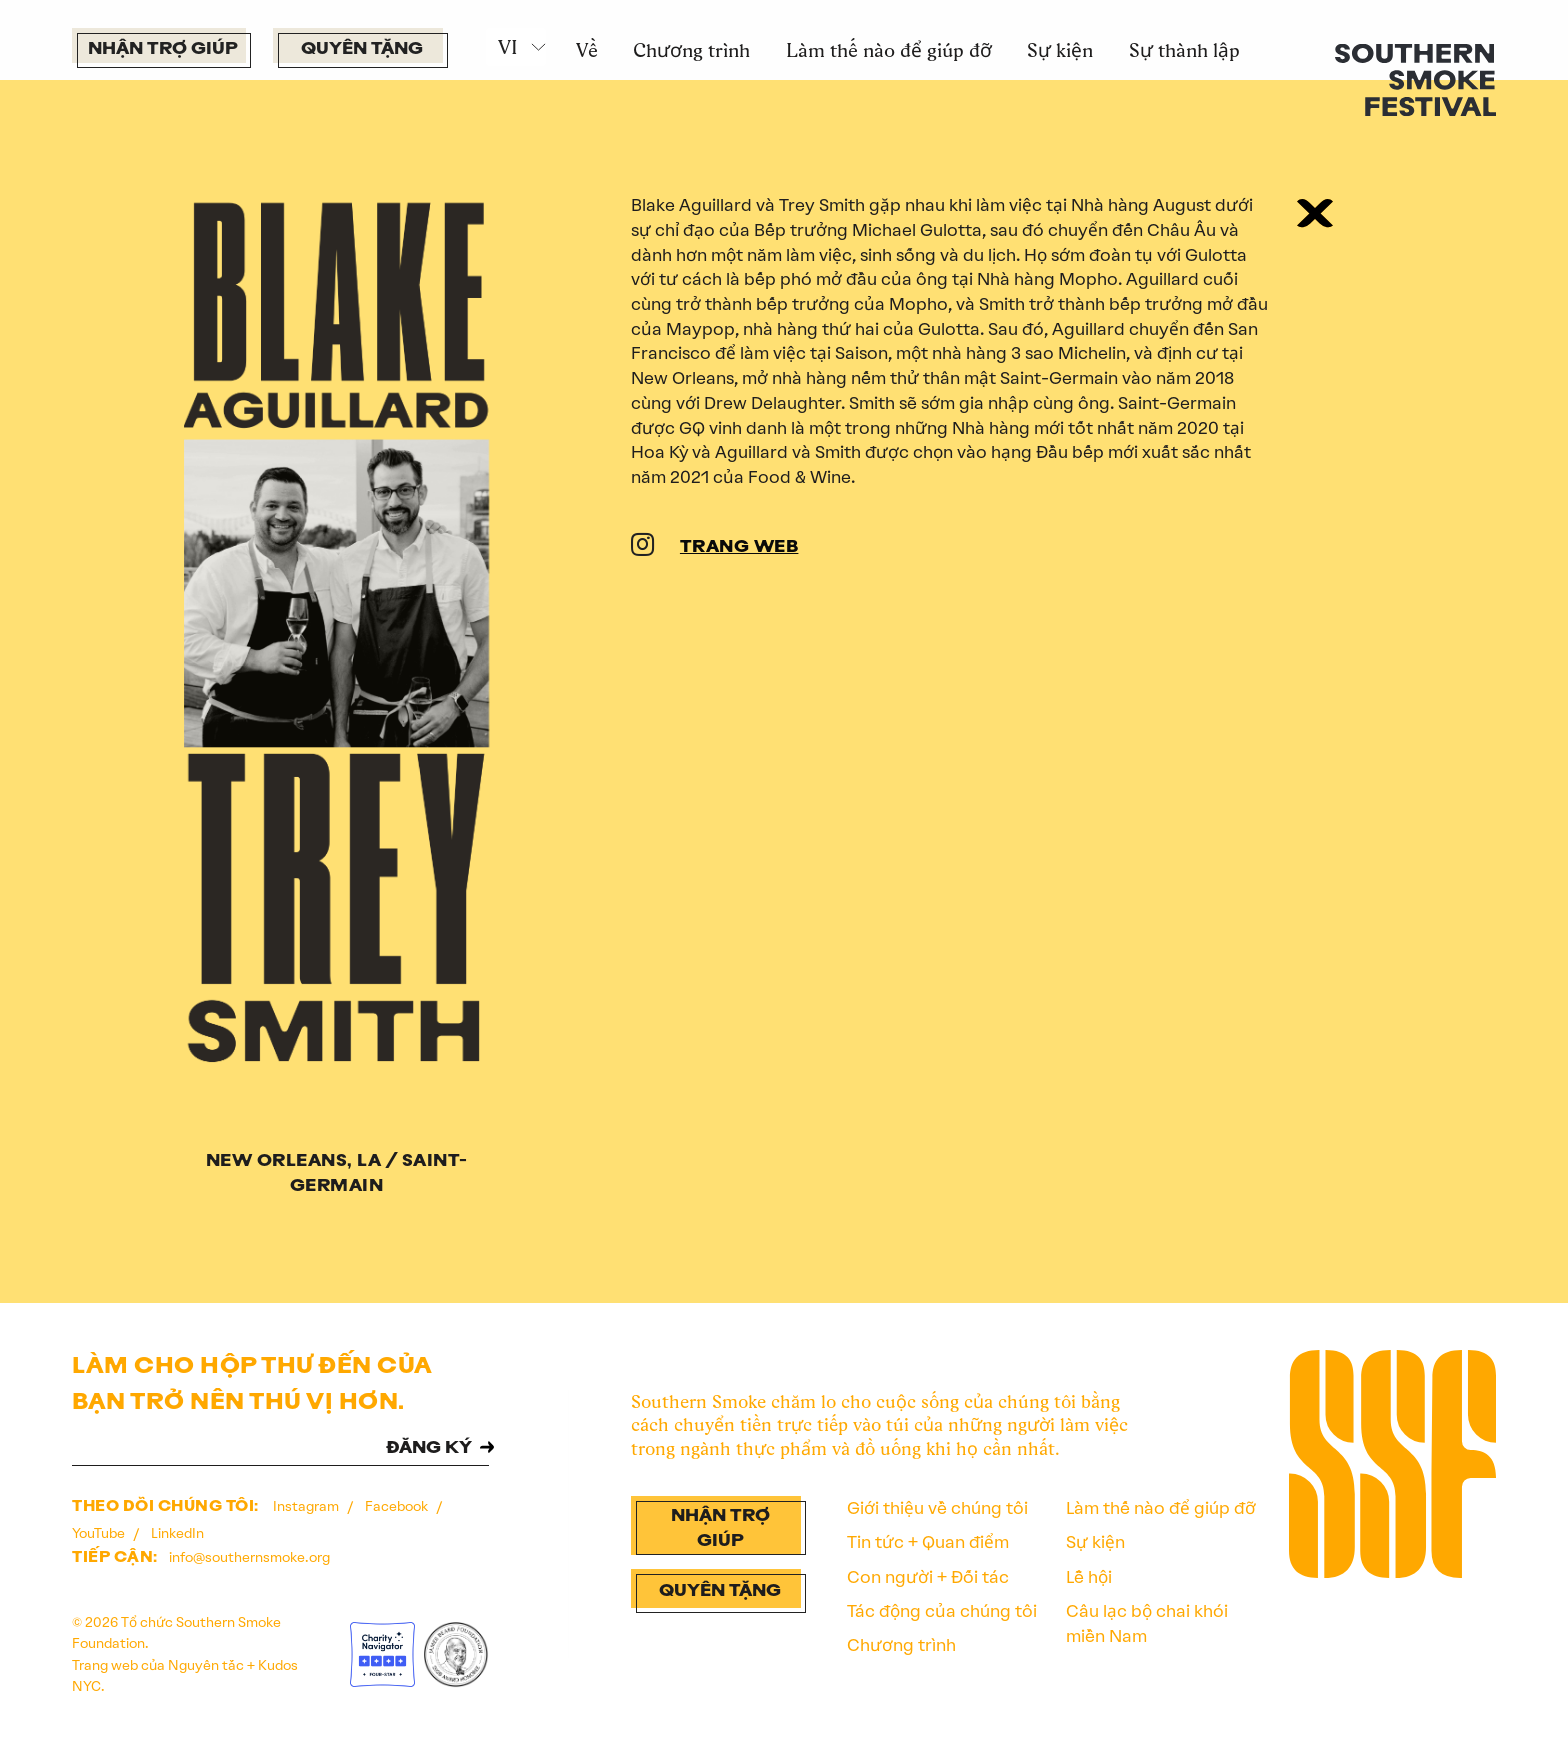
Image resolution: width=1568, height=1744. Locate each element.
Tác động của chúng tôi (942, 1611)
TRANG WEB (739, 547)
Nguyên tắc (206, 1665)
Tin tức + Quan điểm (928, 1542)
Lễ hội (1089, 1577)
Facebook (398, 1506)
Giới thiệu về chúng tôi (937, 1508)
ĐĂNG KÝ (429, 1448)
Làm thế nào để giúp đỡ (889, 50)
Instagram (307, 1506)
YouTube (100, 1533)
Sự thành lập (1184, 50)
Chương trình (691, 50)
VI (508, 47)
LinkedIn (177, 1533)
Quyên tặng (362, 49)
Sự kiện (1060, 50)
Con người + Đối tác (928, 1577)
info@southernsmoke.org (249, 1557)
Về (587, 50)
